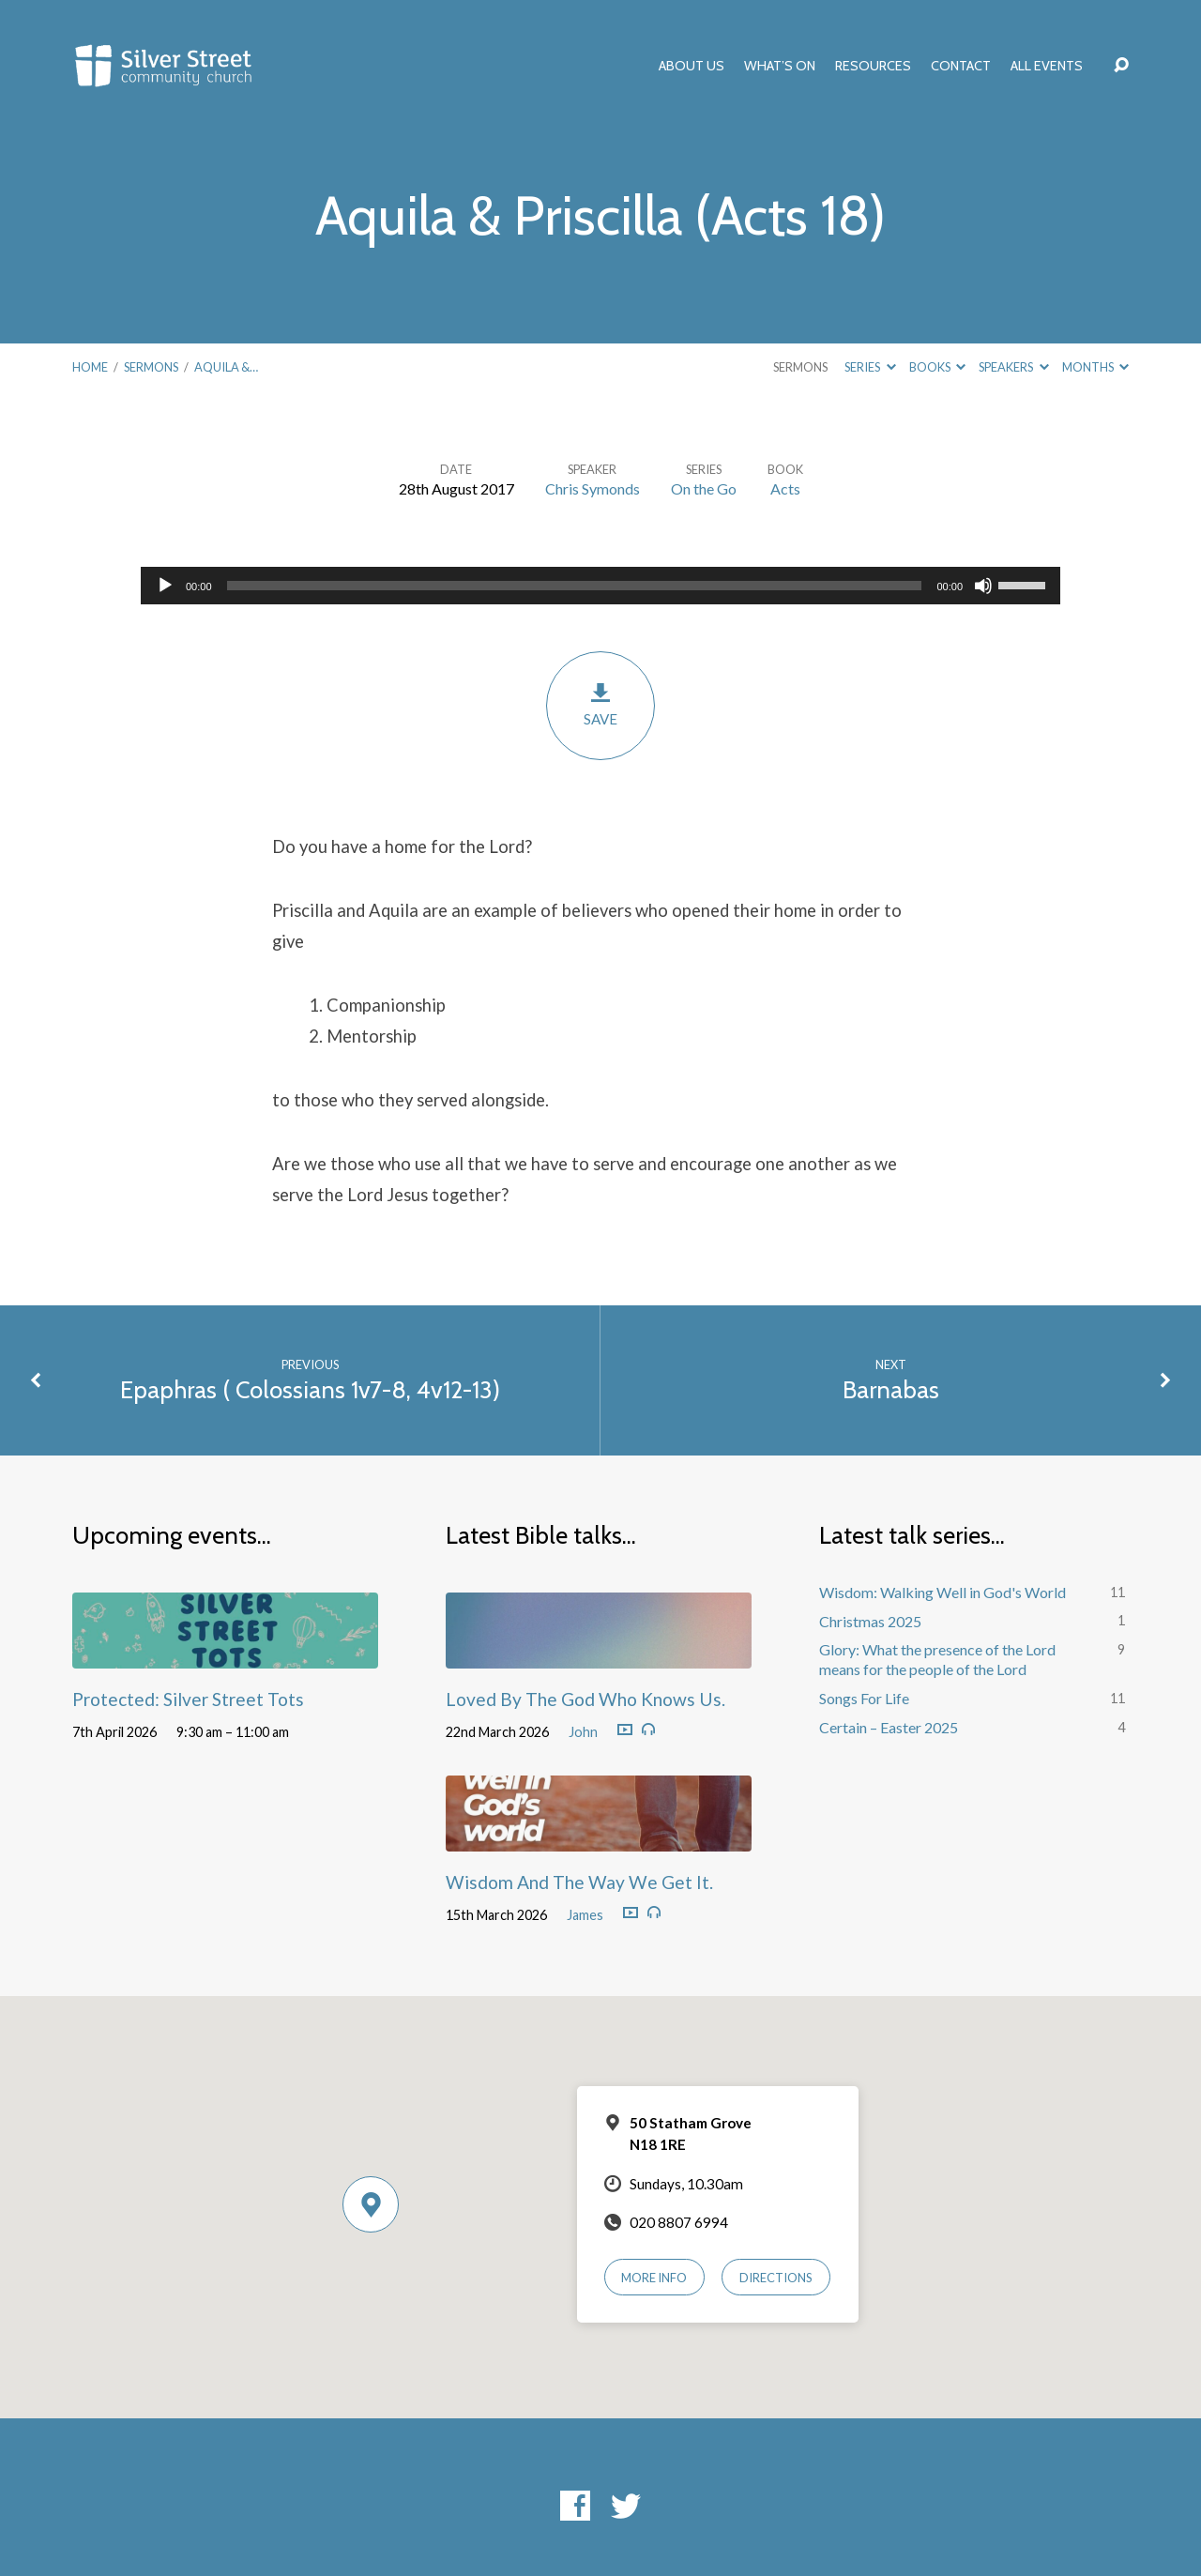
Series (869, 366)
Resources (873, 65)
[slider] (574, 585)
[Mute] (983, 585)
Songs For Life (864, 1698)
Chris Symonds (592, 488)
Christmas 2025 (870, 1621)
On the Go (704, 488)
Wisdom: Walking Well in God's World (942, 1592)
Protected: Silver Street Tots (188, 1699)
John (583, 1732)
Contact (961, 65)
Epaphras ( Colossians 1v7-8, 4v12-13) (310, 1389)
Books (937, 366)
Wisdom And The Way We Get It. (579, 1882)
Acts (785, 488)
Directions (776, 2277)
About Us (691, 65)
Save (600, 704)
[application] (600, 585)
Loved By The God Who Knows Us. (585, 1699)
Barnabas (891, 1389)
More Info (654, 2277)
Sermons (151, 366)
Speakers (1013, 366)
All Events (1047, 65)
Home (90, 366)
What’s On (779, 65)
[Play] (165, 585)
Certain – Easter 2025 (888, 1727)
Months (1095, 366)
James (585, 1915)
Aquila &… (226, 366)
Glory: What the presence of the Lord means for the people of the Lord (937, 1659)
